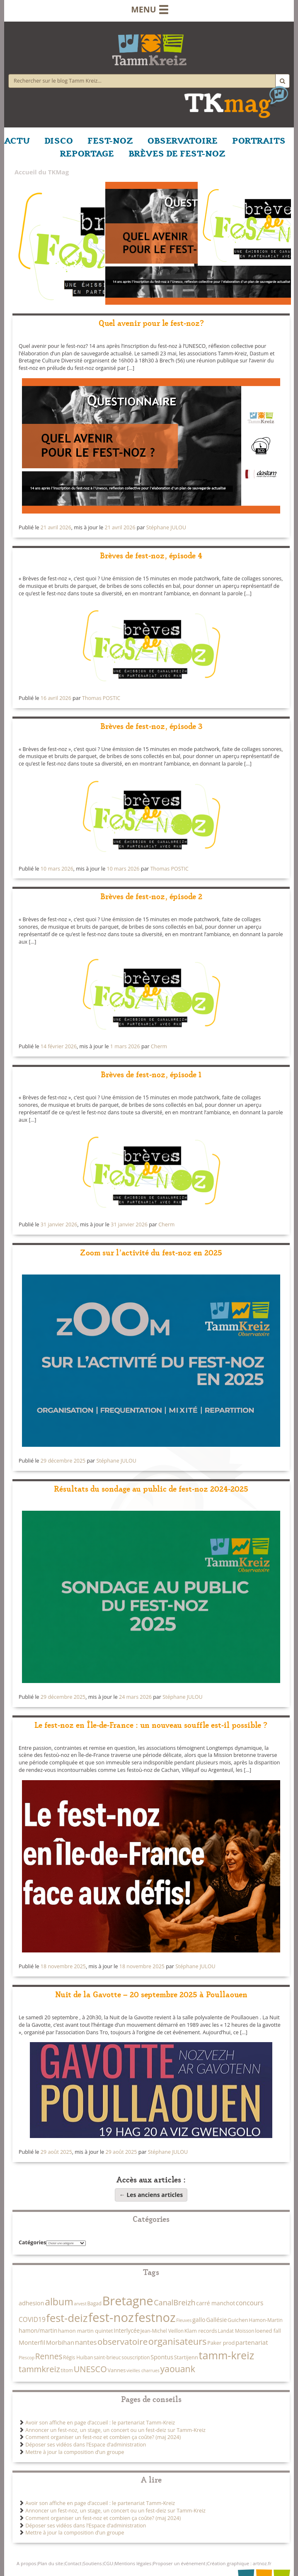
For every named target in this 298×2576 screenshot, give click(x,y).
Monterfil (32, 2342)
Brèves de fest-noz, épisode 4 (151, 554)
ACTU (17, 140)
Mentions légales (133, 2563)
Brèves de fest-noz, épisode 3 (151, 725)
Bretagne (127, 2300)
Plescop (26, 2358)
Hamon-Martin (265, 2320)
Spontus (161, 2357)
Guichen (238, 2320)
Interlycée (127, 2330)
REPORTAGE (87, 153)
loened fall (268, 2330)
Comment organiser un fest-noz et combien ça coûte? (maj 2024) (103, 2437)
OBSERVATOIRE (183, 140)
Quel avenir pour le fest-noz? (151, 322)
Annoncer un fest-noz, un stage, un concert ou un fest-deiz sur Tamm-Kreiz (115, 2430)
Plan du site (50, 2563)
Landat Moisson (236, 2330)
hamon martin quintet (85, 2330)
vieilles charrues (143, 2370)
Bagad (94, 2303)
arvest (80, 2304)
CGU (108, 2563)
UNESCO (90, 2369)
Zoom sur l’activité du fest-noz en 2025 (151, 1251)
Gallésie (216, 2320)
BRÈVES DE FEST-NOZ (176, 153)
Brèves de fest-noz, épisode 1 (151, 1073)
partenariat (251, 2342)
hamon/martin (38, 2330)
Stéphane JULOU (166, 527)
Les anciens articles (151, 2195)
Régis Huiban (78, 2357)
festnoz (154, 2317)
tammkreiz (39, 2369)
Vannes (116, 2370)
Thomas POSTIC (101, 698)
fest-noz (111, 2317)
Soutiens (92, 2563)
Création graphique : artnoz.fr (239, 2563)
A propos (26, 2563)
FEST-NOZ (110, 140)
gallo (199, 2320)
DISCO (58, 140)
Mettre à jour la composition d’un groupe (74, 2452)
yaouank (177, 2369)
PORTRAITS (259, 140)
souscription (135, 2357)
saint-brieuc (107, 2357)
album (59, 2301)
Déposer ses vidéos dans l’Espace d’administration (85, 2444)
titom (67, 2370)
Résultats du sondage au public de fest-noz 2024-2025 (151, 1488)
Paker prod (221, 2342)
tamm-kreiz (226, 2355)
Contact (73, 2563)
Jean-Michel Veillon (162, 2330)
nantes (86, 2342)
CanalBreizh (174, 2302)
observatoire (122, 2341)
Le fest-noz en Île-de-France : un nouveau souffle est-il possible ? (151, 1724)
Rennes (49, 2356)
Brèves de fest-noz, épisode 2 (151, 895)
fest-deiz (66, 2318)
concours (250, 2302)
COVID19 (32, 2319)
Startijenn (186, 2357)
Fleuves (183, 2320)
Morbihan (60, 2342)
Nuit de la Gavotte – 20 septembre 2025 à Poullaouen (151, 1993)
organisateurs (177, 2341)
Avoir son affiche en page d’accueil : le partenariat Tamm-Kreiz (100, 2422)
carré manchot (215, 2303)
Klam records (200, 2330)
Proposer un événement (179, 2563)
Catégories (32, 2242)
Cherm (159, 1046)
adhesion (31, 2303)
